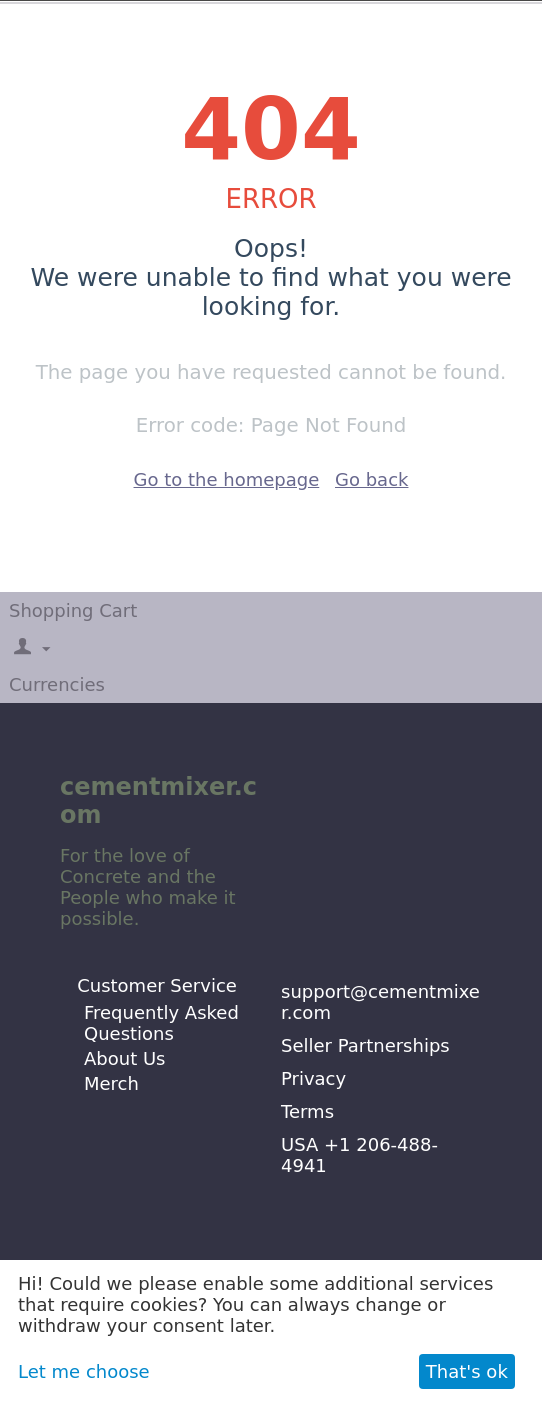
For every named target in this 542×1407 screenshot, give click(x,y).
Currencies (57, 684)
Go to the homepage (227, 479)
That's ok (467, 1371)
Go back (371, 479)
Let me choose (84, 1371)
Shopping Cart (73, 610)
